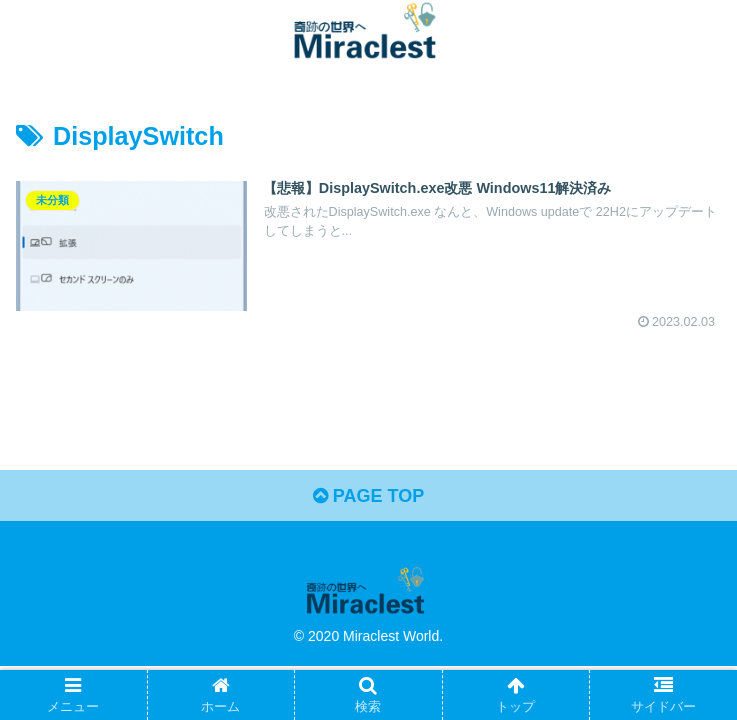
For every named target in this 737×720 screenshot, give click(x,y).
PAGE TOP (368, 496)
